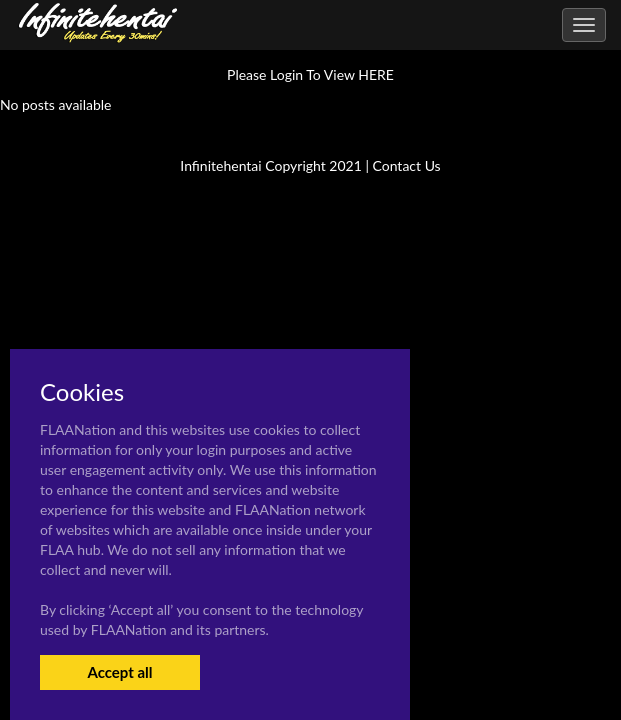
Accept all (119, 672)
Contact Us (407, 165)
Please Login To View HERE (310, 74)
